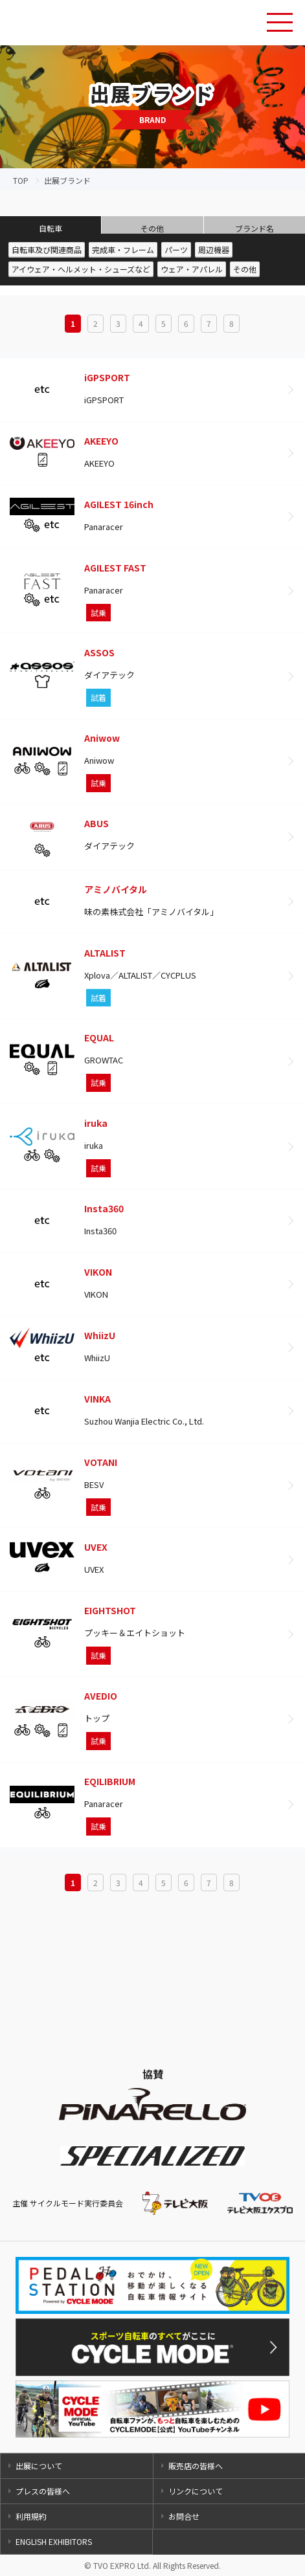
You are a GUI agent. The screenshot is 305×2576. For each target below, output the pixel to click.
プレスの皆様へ (43, 2490)
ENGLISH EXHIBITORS (54, 2541)
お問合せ (183, 2516)
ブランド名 (254, 228)
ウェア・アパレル (192, 268)
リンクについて (195, 2490)
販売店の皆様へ (195, 2465)
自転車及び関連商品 (47, 249)
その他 (152, 228)
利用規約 (31, 2516)
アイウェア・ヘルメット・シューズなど (81, 268)
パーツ (176, 249)
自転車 (50, 228)
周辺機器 (213, 249)
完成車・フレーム (123, 249)
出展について (39, 2465)
